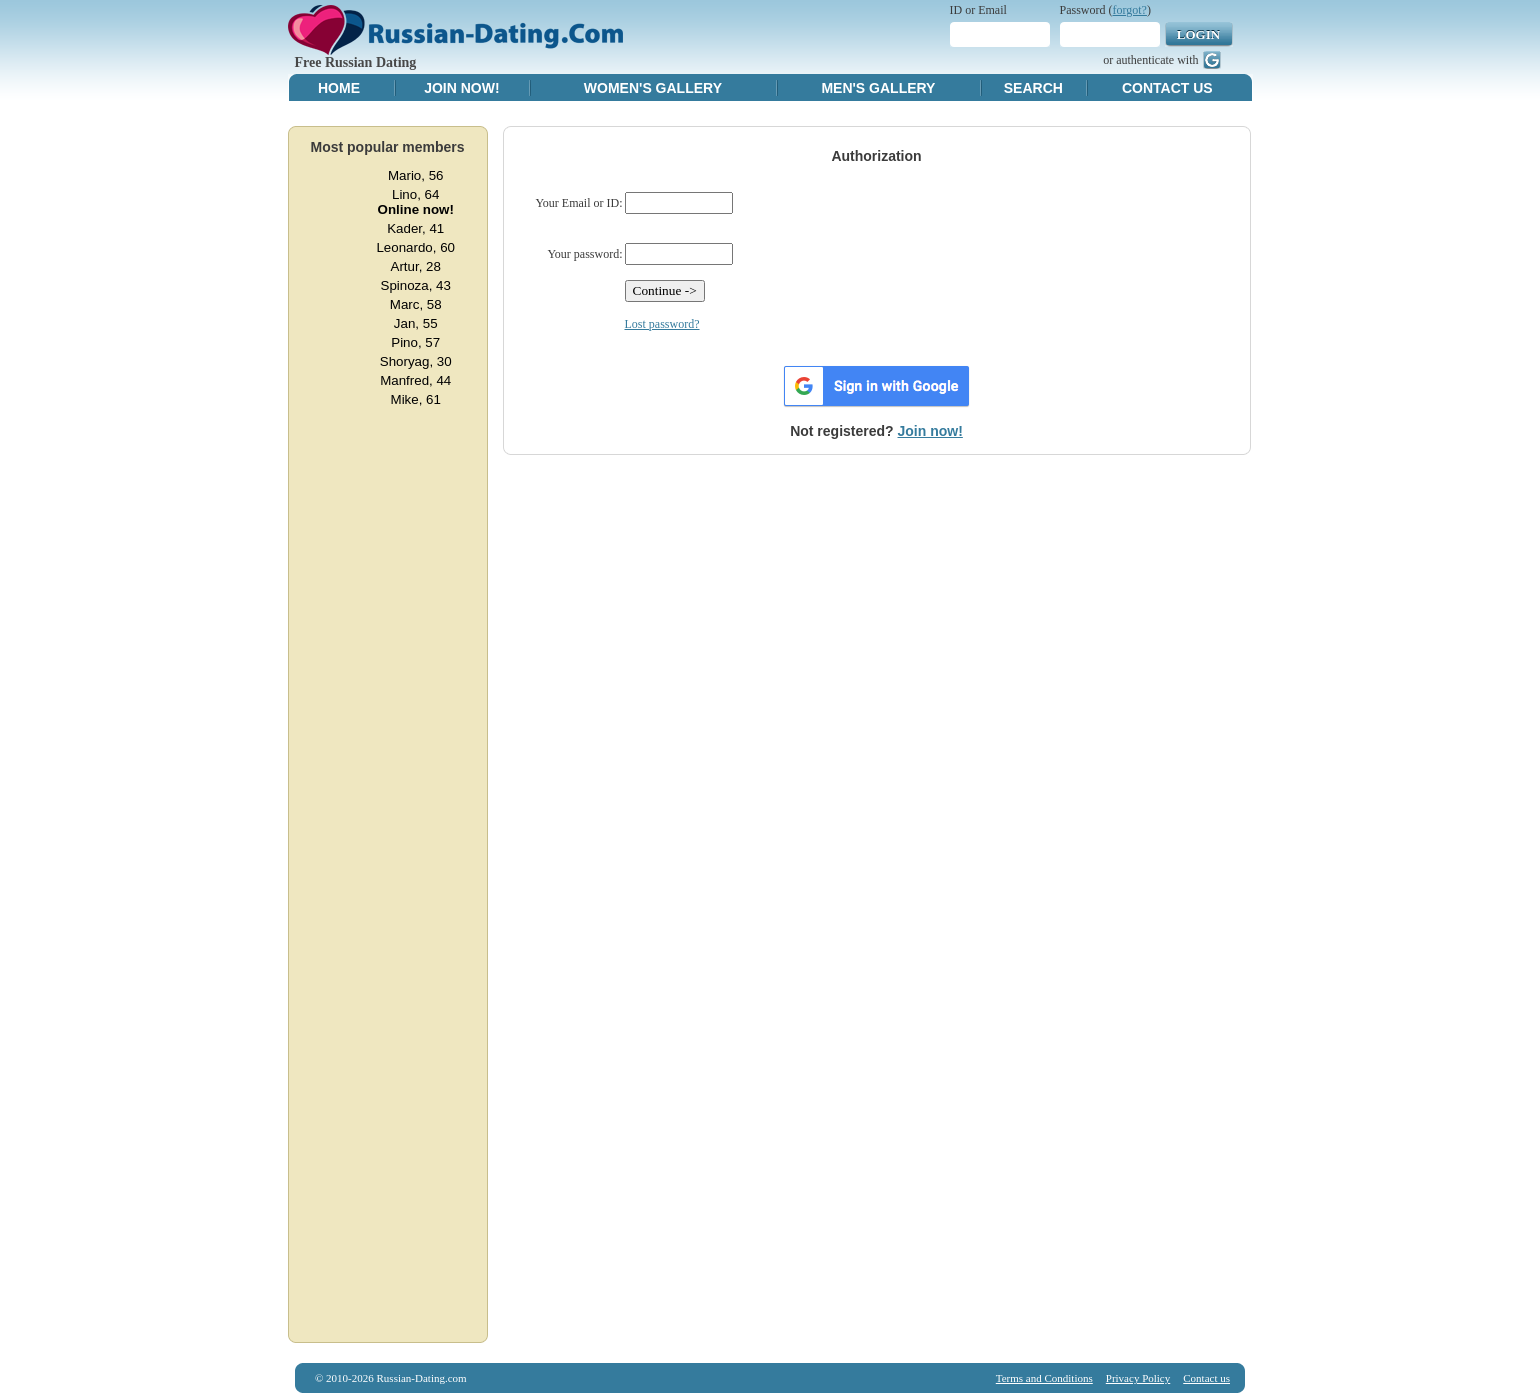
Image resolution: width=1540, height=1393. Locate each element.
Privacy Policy (1138, 1378)
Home (339, 88)
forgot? (1130, 10)
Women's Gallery (653, 88)
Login (1198, 34)
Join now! (930, 431)
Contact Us (1167, 88)
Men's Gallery (878, 88)
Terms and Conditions (1044, 1378)
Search (1033, 88)
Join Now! (461, 88)
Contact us (1206, 1378)
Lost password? (662, 324)
